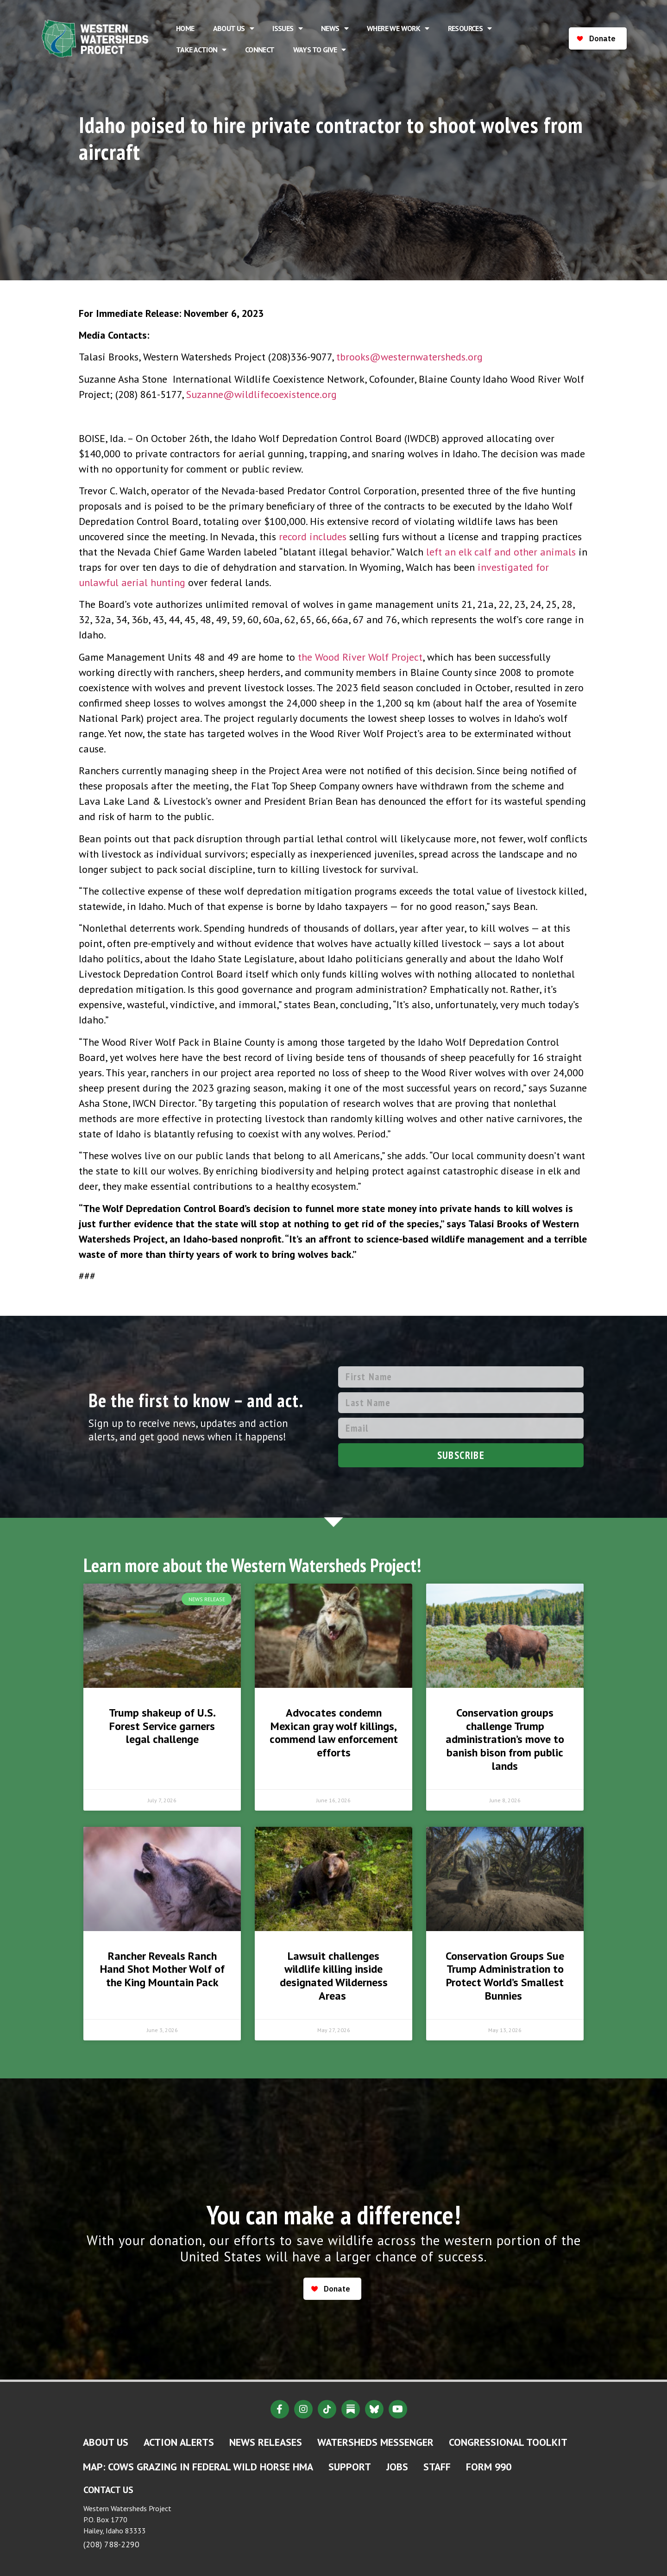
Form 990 (488, 2466)
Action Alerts (179, 2442)
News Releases (265, 2442)
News (334, 28)
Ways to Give (319, 49)
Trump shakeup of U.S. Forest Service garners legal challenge (162, 1726)
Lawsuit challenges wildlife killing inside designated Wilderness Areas (334, 1976)
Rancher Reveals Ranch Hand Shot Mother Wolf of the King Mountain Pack (162, 1969)
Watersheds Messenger (375, 2442)
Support (349, 2466)
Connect (260, 49)
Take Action (201, 49)
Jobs (397, 2466)
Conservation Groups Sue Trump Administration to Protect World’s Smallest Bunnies (505, 1976)
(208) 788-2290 (111, 2544)
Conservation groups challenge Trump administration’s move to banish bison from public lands (505, 1739)
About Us (233, 28)
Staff (437, 2466)
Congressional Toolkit (508, 2442)
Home (185, 28)
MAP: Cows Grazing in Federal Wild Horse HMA (198, 2466)
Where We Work (398, 28)
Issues (287, 28)
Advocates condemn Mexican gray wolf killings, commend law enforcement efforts (334, 1732)
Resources (470, 28)
